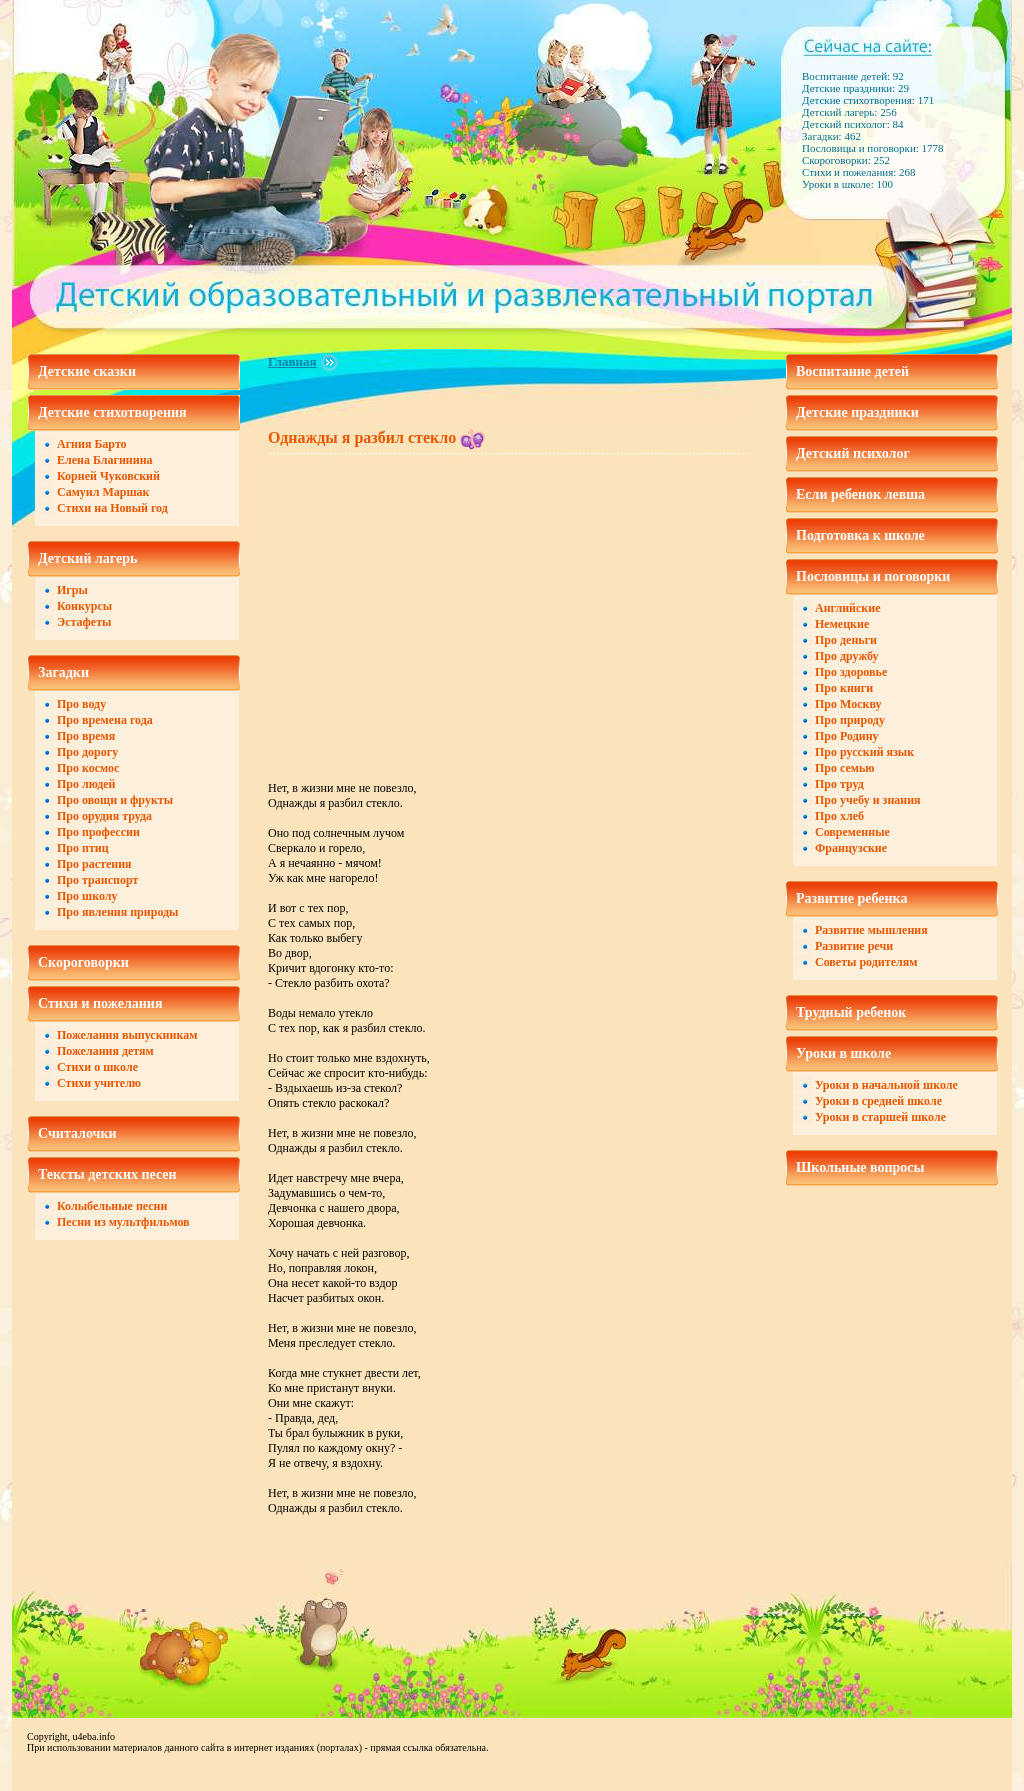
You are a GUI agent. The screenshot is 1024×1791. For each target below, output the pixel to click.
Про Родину (847, 736)
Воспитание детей (852, 371)
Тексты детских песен (107, 1174)
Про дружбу (847, 656)
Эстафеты (84, 622)
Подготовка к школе (860, 535)
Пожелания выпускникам (127, 1035)
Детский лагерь (87, 558)
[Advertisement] (436, 605)
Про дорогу (87, 752)
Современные (852, 832)
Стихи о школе (97, 1067)
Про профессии (98, 832)
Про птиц (83, 848)
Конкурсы (84, 606)
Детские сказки (87, 371)
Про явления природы (117, 912)
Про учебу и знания (868, 800)
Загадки (63, 672)
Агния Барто (92, 444)
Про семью (845, 768)
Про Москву (848, 704)
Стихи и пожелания (100, 1003)
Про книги (844, 688)
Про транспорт (97, 880)
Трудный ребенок (851, 1012)
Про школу (87, 896)
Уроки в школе (843, 1053)
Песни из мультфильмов (123, 1222)
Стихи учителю (99, 1083)
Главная (292, 361)
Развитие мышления (871, 930)
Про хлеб (839, 816)
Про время (86, 736)
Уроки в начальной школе (886, 1085)
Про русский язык (864, 752)
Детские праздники (857, 412)
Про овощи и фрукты (115, 800)
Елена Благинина (105, 460)
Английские (847, 608)
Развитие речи (854, 946)
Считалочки (77, 1133)
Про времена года (105, 720)
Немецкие (842, 624)
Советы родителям (866, 962)
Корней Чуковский (108, 476)
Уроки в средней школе (878, 1101)
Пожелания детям (105, 1051)
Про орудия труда (104, 816)
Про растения (94, 864)
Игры (72, 590)
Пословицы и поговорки (873, 576)
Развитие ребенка (851, 898)
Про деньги (846, 640)
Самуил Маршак (103, 492)
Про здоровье (851, 672)
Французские (851, 848)
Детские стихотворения (112, 412)
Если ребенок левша (860, 494)
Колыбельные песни (112, 1206)
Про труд (839, 784)
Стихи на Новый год (112, 508)
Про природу (850, 720)
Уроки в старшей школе (880, 1117)
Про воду (81, 704)
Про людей (86, 784)
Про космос (88, 768)
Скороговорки (83, 962)
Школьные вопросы (860, 1167)
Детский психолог (853, 453)
